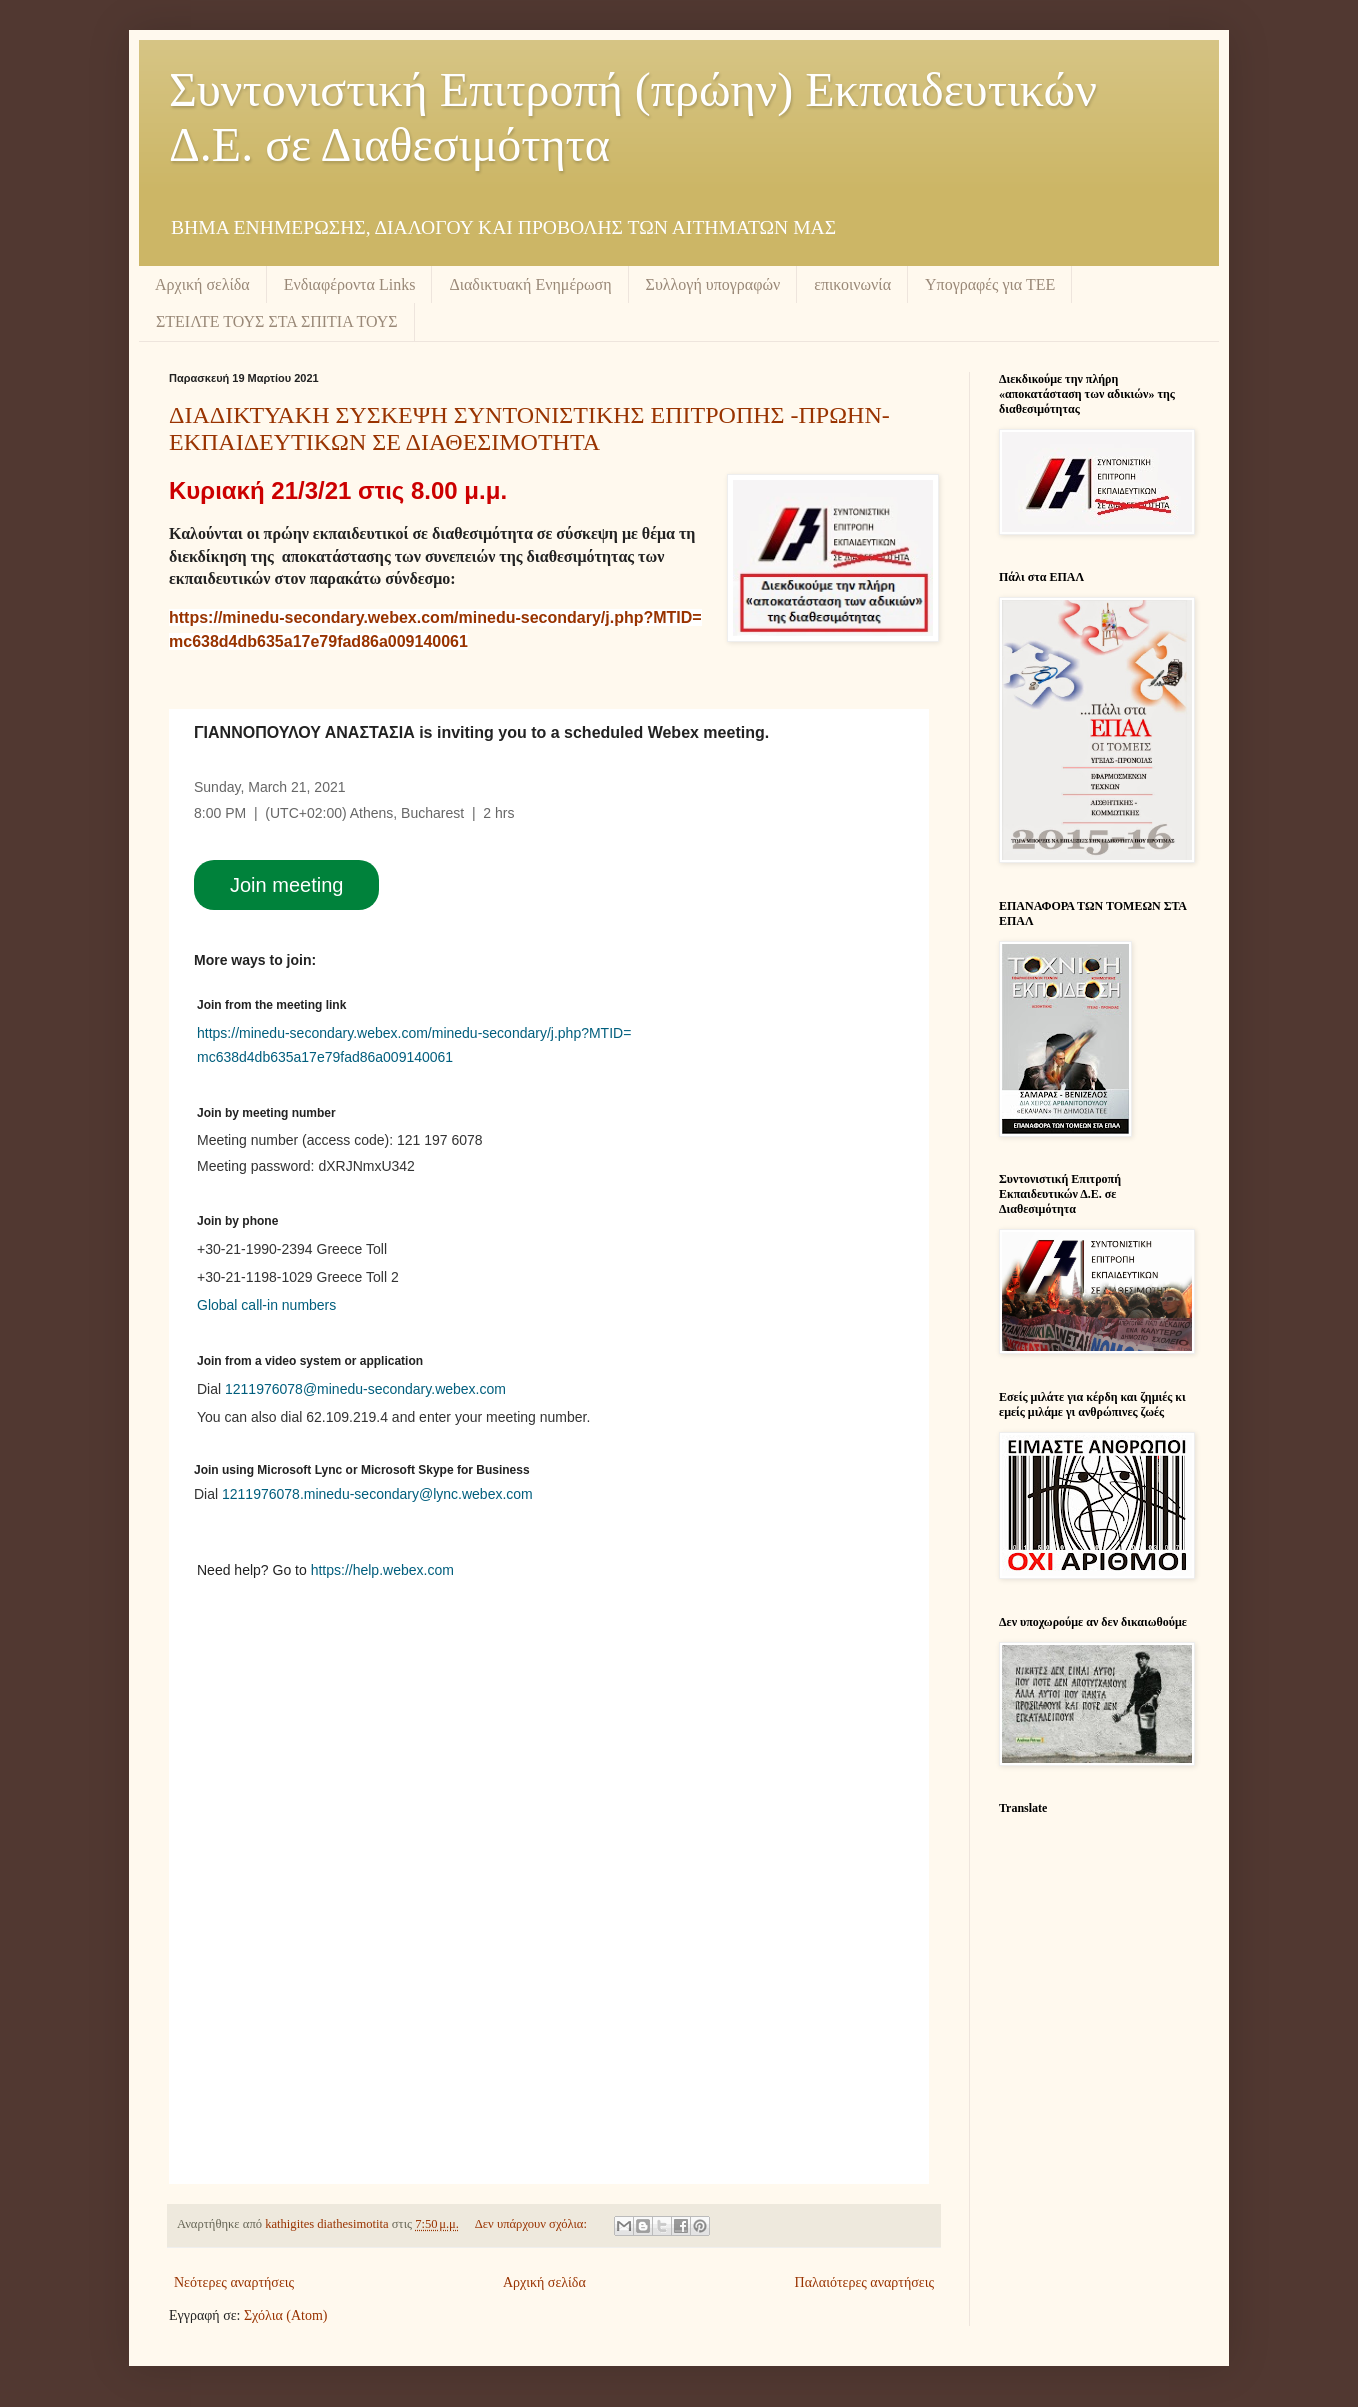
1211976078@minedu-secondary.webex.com (365, 1389)
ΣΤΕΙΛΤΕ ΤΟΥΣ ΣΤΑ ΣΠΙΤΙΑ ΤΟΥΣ (277, 321)
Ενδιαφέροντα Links (350, 284)
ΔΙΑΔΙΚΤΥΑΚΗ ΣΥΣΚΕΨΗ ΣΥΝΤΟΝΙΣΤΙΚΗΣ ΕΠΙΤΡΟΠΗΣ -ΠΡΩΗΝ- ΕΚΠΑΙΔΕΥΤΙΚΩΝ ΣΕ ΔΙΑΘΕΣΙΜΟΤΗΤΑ (529, 428)
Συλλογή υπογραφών (713, 284)
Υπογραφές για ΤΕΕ (990, 284)
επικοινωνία (852, 284)
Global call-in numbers (266, 1305)
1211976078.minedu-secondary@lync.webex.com (377, 1494)
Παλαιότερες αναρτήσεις (864, 2282)
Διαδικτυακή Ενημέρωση (530, 284)
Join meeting (286, 885)
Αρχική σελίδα (202, 284)
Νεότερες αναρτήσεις (234, 2282)
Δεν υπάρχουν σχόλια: (532, 2224)
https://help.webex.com (382, 1570)
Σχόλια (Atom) (286, 2315)
